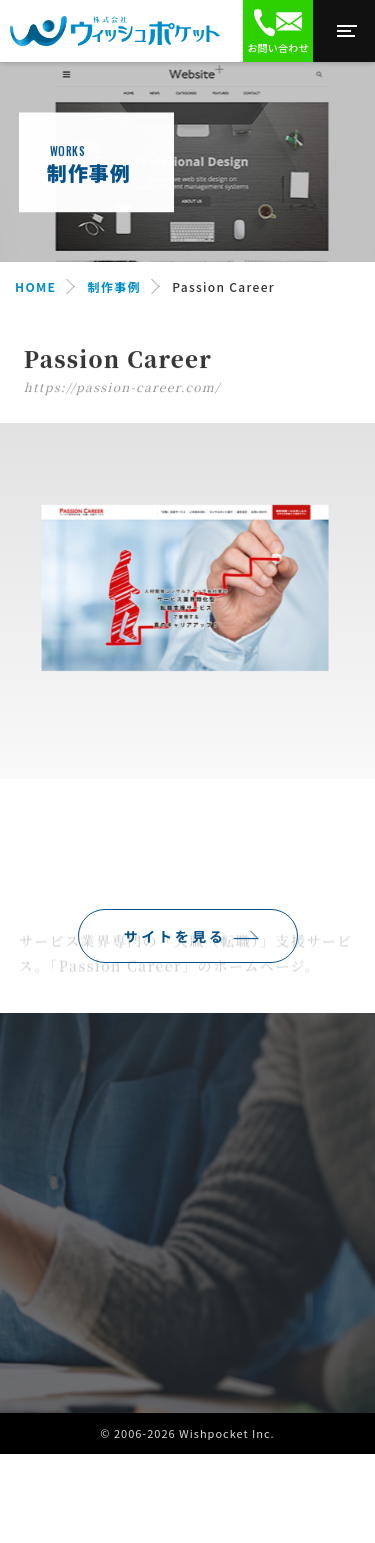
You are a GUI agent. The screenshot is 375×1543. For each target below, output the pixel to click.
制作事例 (114, 286)
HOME (35, 286)
